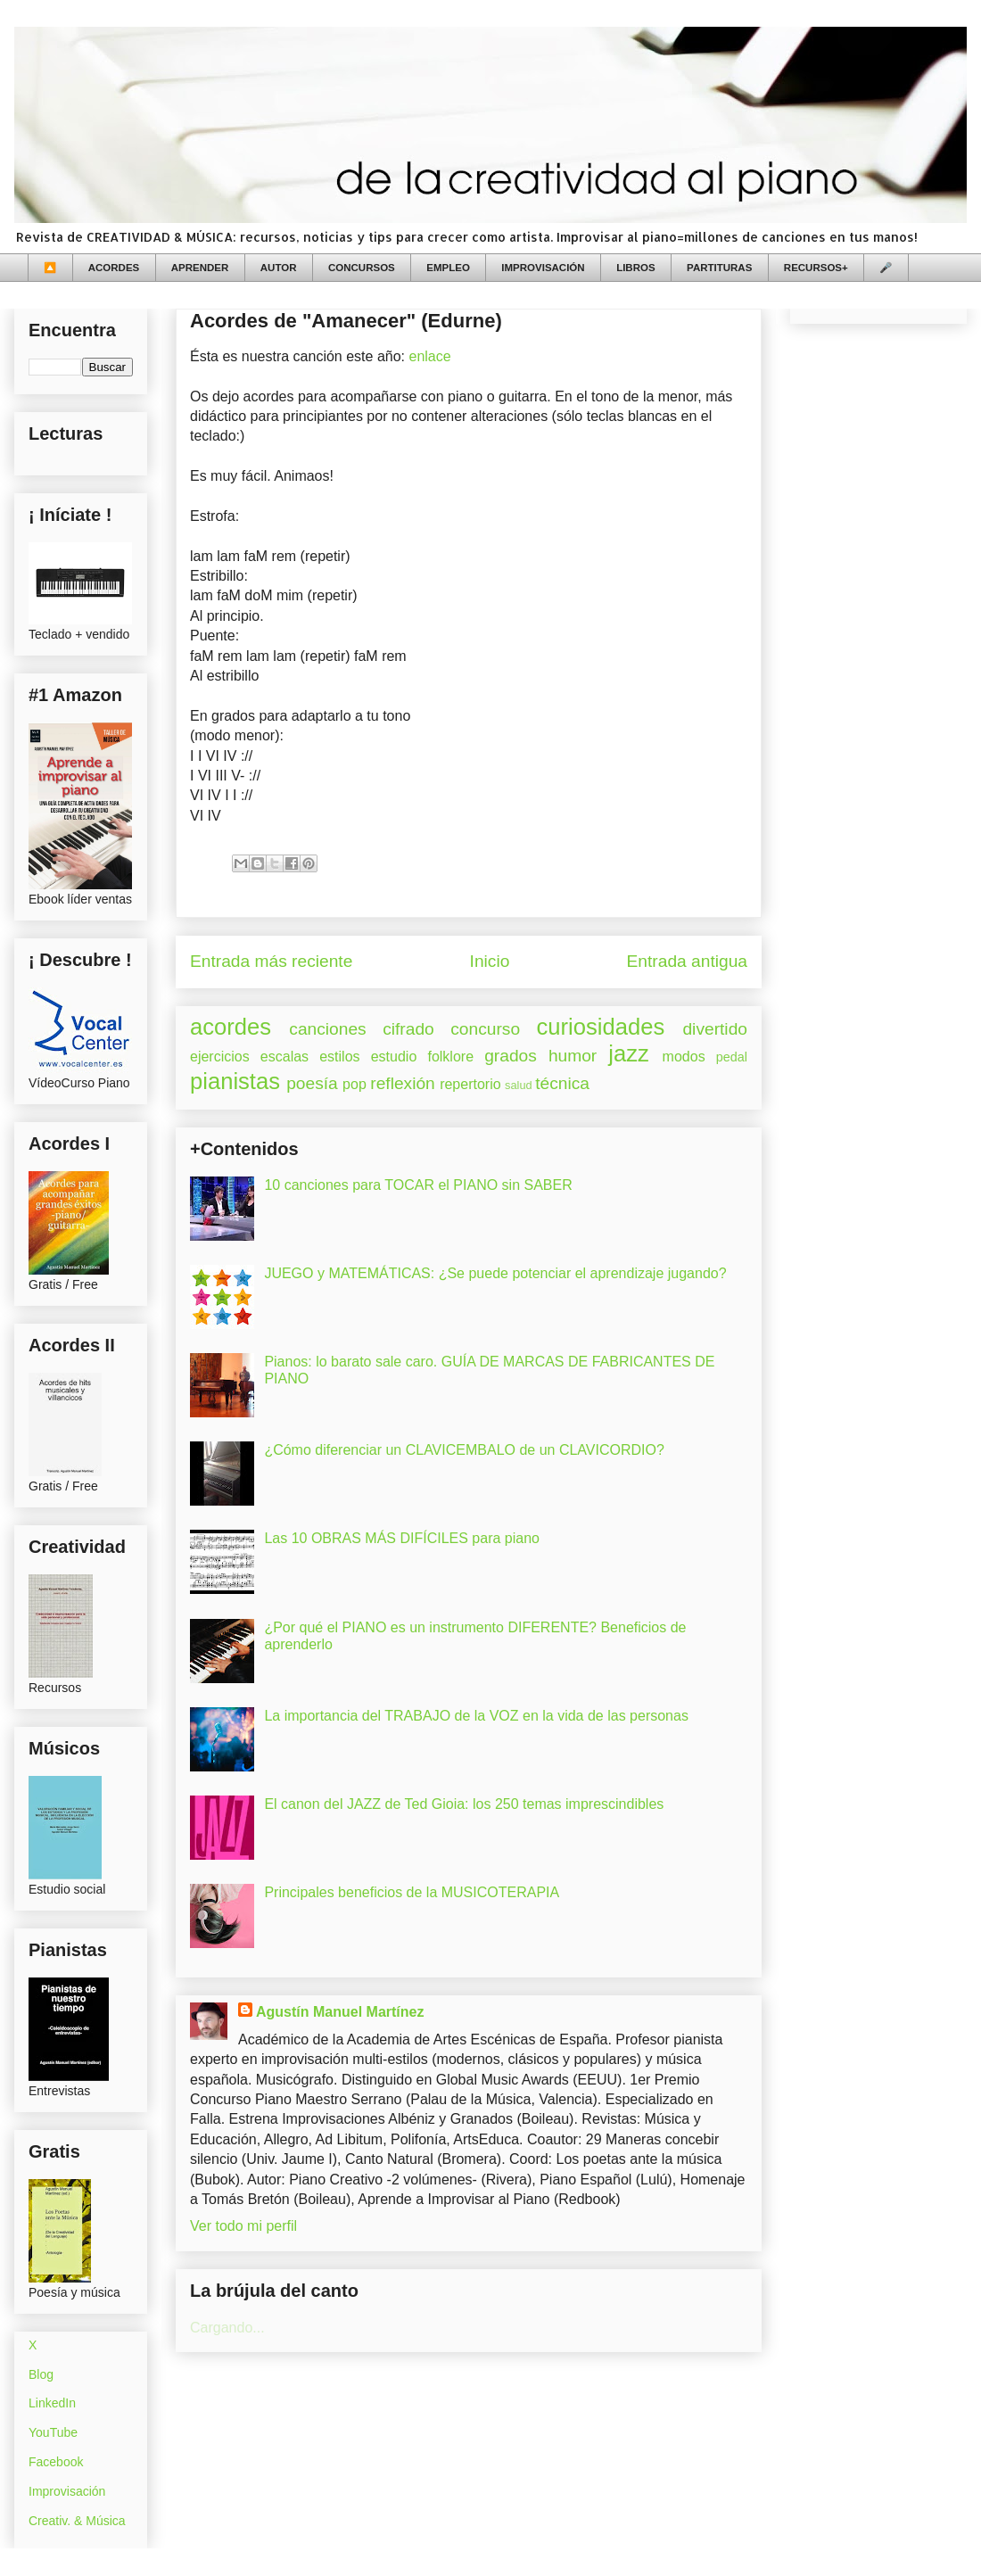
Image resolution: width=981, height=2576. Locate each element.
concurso (485, 1029)
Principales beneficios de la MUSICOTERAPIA (411, 1892)
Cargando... (227, 2327)
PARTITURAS (719, 267)
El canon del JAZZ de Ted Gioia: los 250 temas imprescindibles (464, 1804)
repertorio (470, 1084)
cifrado (408, 1029)
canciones (327, 1029)
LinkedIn (52, 2403)
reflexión (402, 1083)
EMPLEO (448, 267)
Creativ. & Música (77, 2521)
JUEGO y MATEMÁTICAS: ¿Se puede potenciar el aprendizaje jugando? (495, 1273)
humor (572, 1055)
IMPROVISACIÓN (542, 267)
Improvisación (67, 2491)
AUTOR (278, 267)
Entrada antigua (687, 961)
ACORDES (114, 267)
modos (684, 1056)
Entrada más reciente (271, 961)
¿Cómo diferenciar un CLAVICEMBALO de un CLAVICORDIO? (464, 1449)
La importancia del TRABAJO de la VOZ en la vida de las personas (476, 1715)
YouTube (53, 2432)
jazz (628, 1053)
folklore (450, 1056)
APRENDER (200, 267)
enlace (429, 356)
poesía (312, 1083)
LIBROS (635, 267)
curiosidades (601, 1026)
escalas (284, 1056)
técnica (562, 1083)
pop (354, 1084)
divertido (714, 1029)
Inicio (490, 961)
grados (510, 1055)
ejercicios (220, 1056)
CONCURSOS (361, 267)
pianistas (235, 1081)
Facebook (56, 2462)
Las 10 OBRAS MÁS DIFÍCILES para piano (402, 1538)
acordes (230, 1026)
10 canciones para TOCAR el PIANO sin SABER (418, 1185)
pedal (731, 1057)
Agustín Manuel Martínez (340, 2011)
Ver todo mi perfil (243, 2225)
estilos (339, 1056)
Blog (41, 2374)
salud (518, 1085)
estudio (394, 1056)
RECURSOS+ (816, 267)
